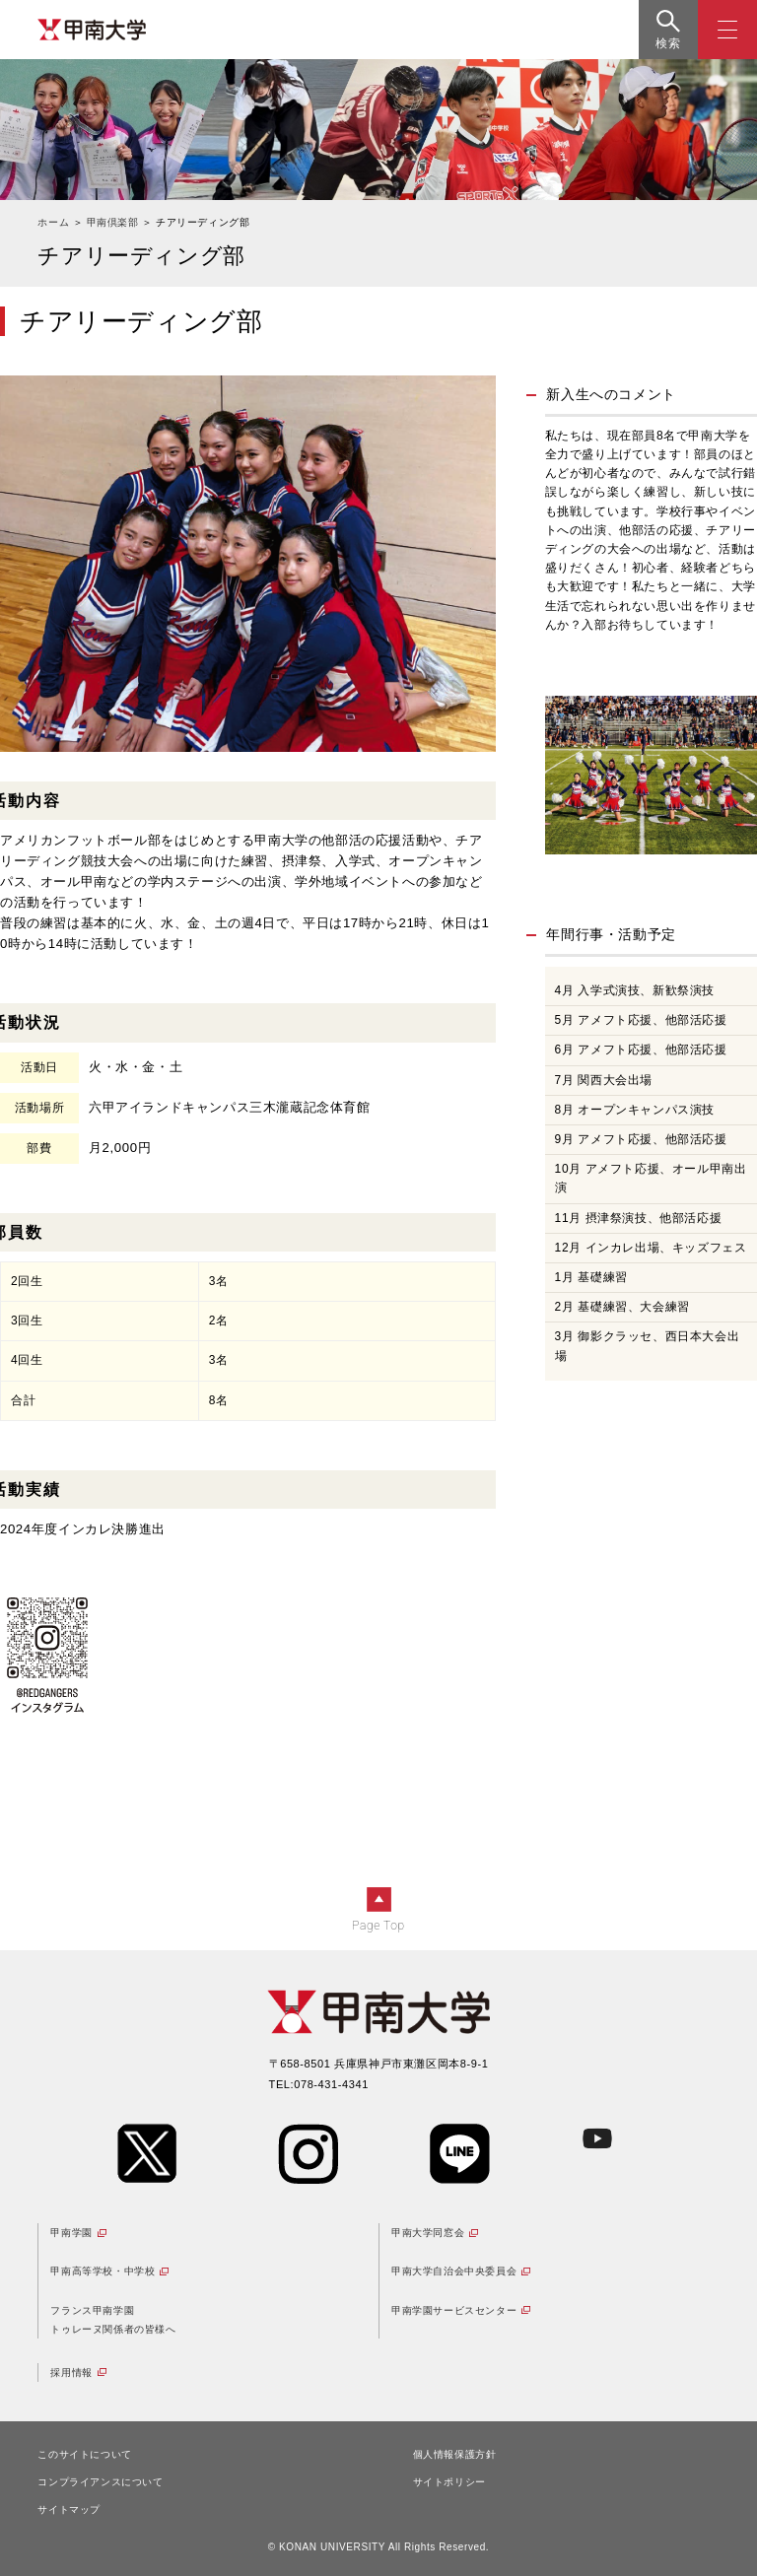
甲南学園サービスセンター (453, 2310)
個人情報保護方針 (455, 2454)
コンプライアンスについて (100, 2481)
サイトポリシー (449, 2481)
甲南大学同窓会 (427, 2232)
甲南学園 (71, 2232)
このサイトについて (84, 2454)
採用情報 (71, 2372)
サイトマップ (69, 2509)
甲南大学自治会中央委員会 (453, 2271)
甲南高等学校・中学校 (102, 2271)
